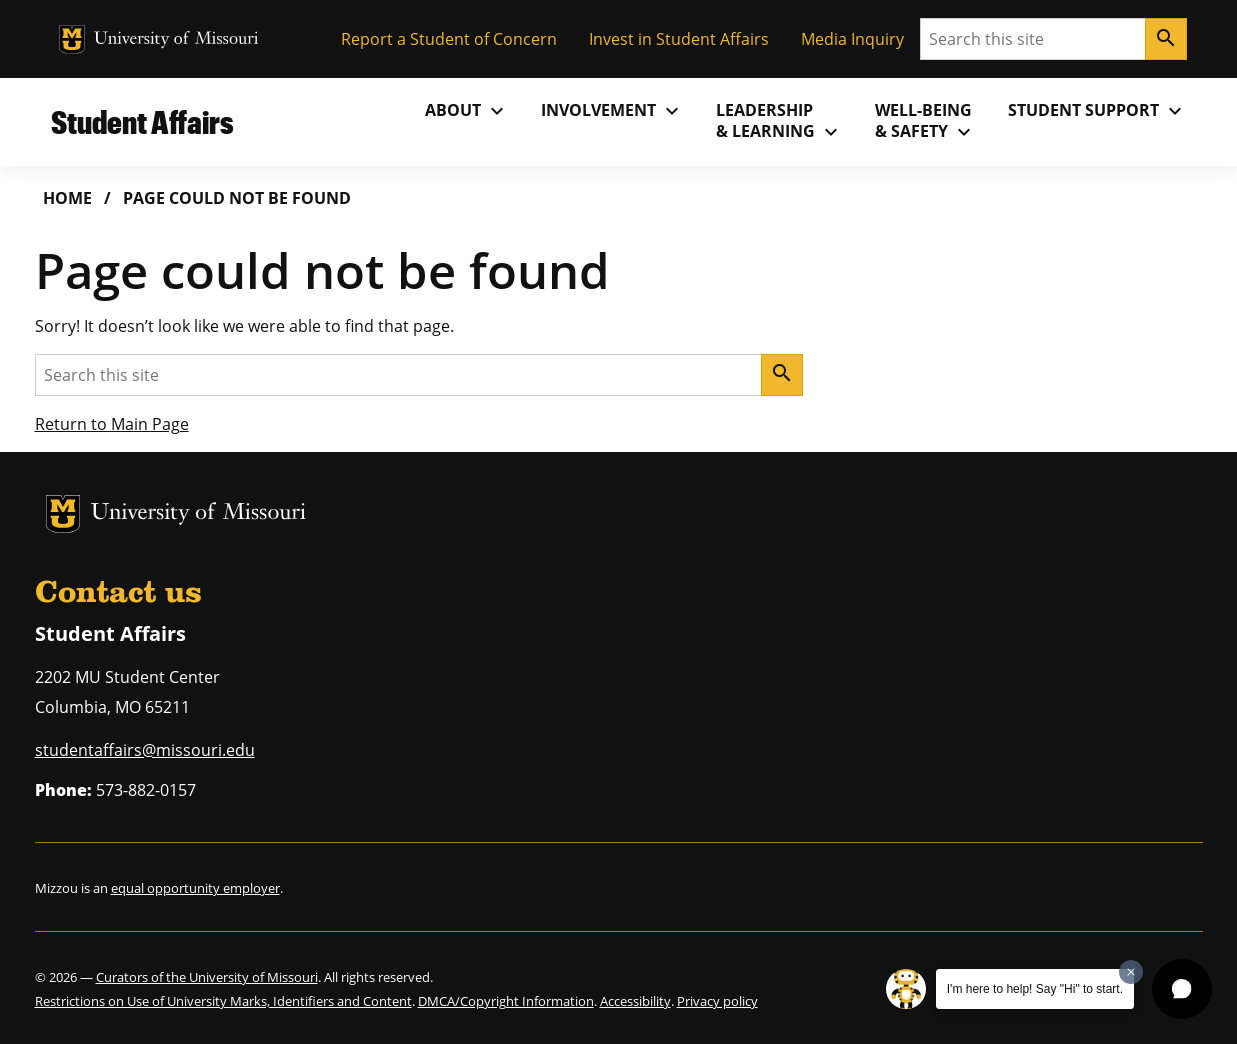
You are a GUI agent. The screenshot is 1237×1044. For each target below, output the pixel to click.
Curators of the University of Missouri (207, 977)
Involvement (612, 111)
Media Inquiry (852, 39)
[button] (1182, 989)
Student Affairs (142, 121)
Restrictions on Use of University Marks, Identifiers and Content (223, 1001)
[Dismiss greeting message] (1131, 972)
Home (67, 198)
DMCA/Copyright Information (506, 1001)
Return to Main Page (112, 424)
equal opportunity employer (195, 888)
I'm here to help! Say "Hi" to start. (1035, 989)
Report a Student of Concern (449, 39)
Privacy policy (717, 1001)
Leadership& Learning (779, 121)
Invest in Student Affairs (679, 39)
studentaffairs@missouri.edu (145, 750)
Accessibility (635, 1001)
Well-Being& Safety (925, 121)
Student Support (1097, 111)
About (467, 111)
